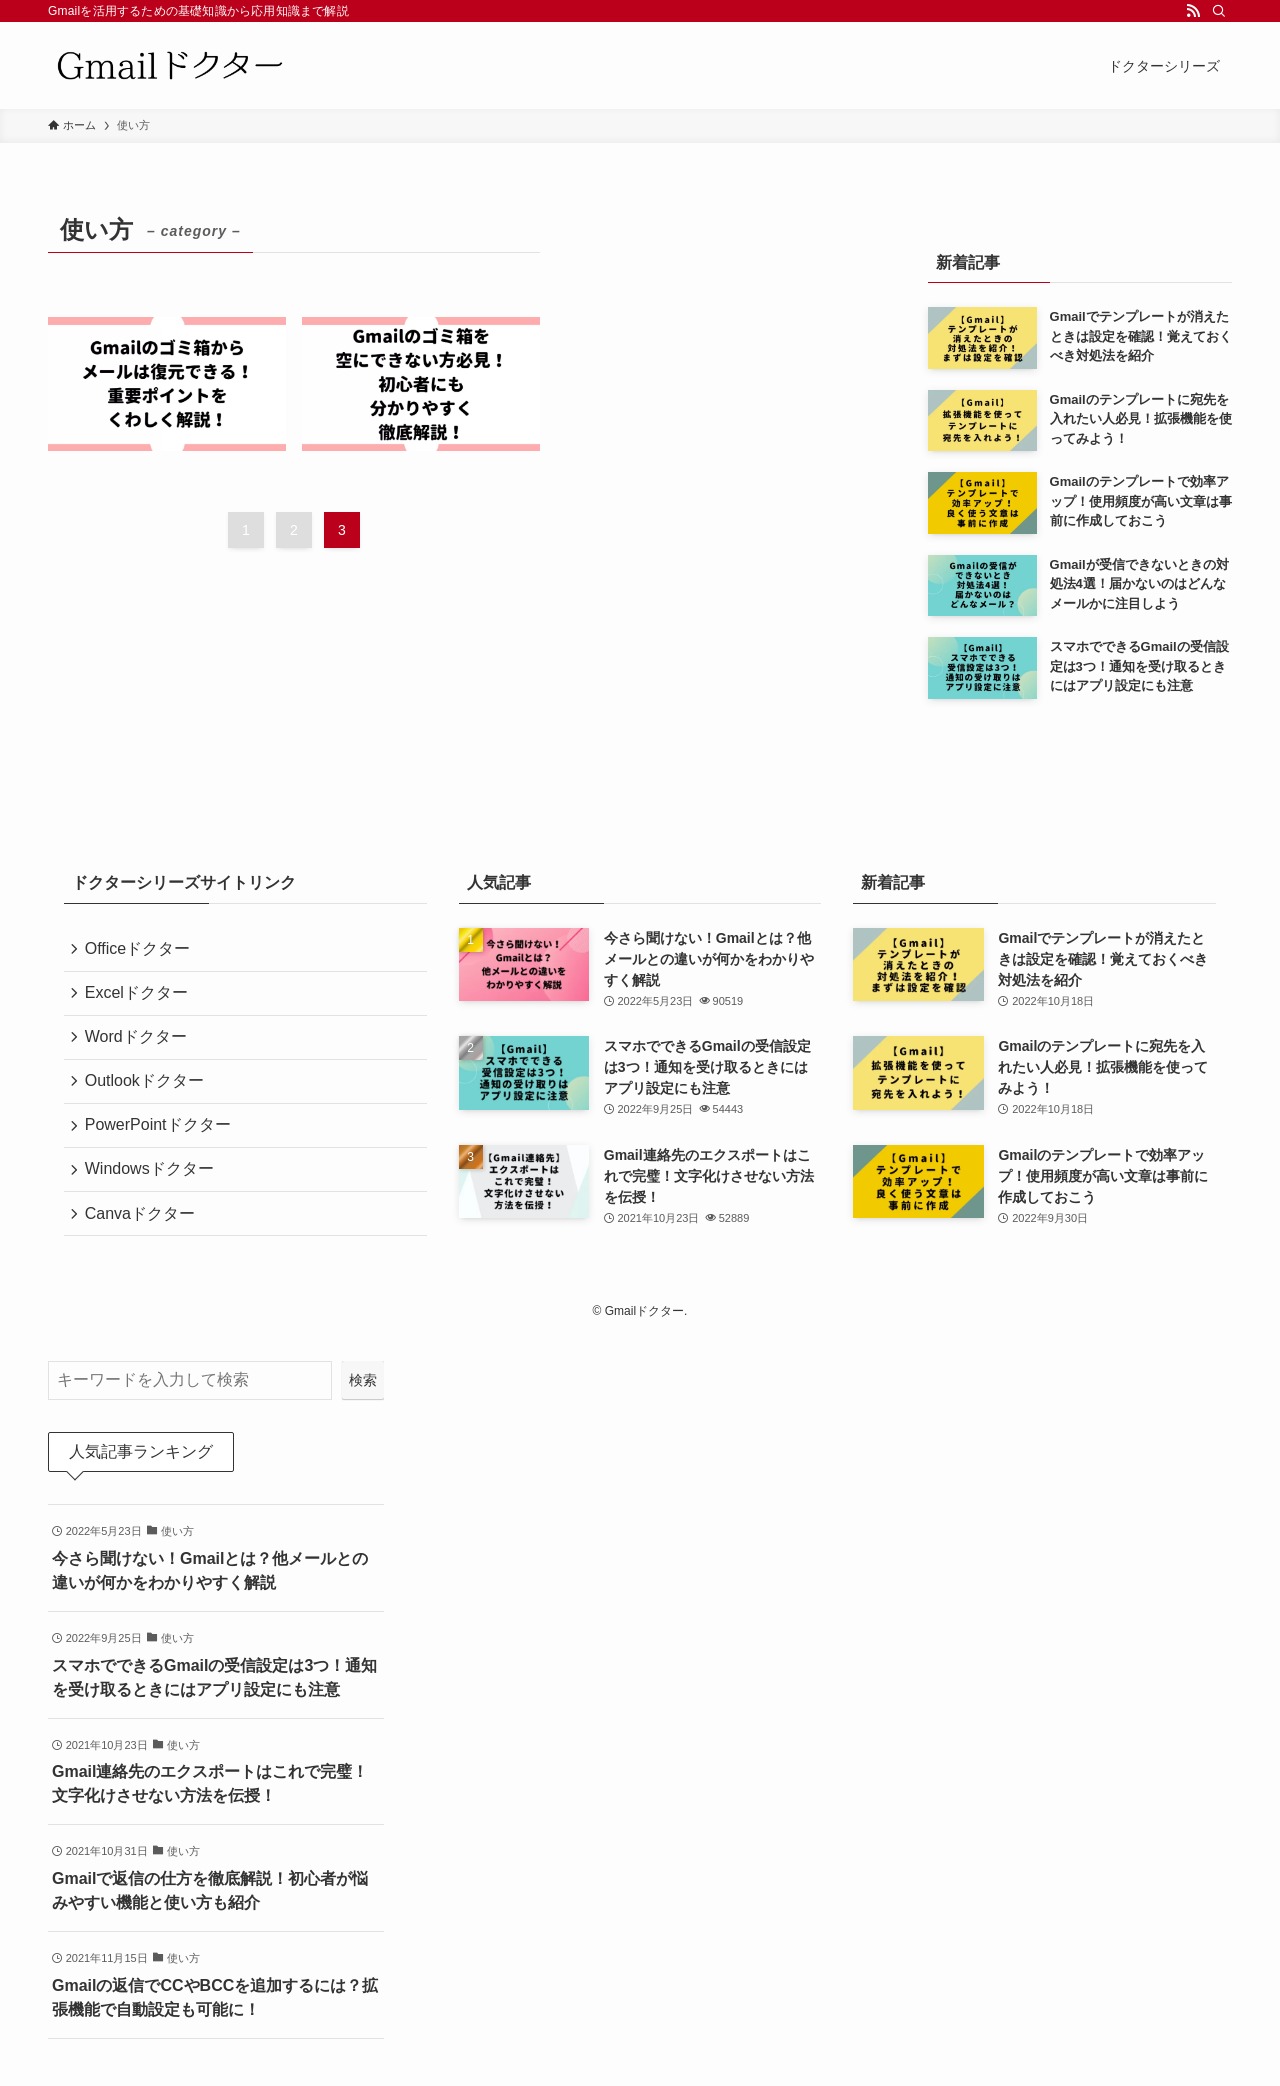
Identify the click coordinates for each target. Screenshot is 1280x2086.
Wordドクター (139, 1044)
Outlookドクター (147, 1092)
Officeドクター (141, 950)
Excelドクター (139, 997)
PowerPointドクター (161, 1139)
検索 (363, 1385)
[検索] (1219, 11)
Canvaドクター (143, 1234)
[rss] (1193, 11)
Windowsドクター (152, 1186)
